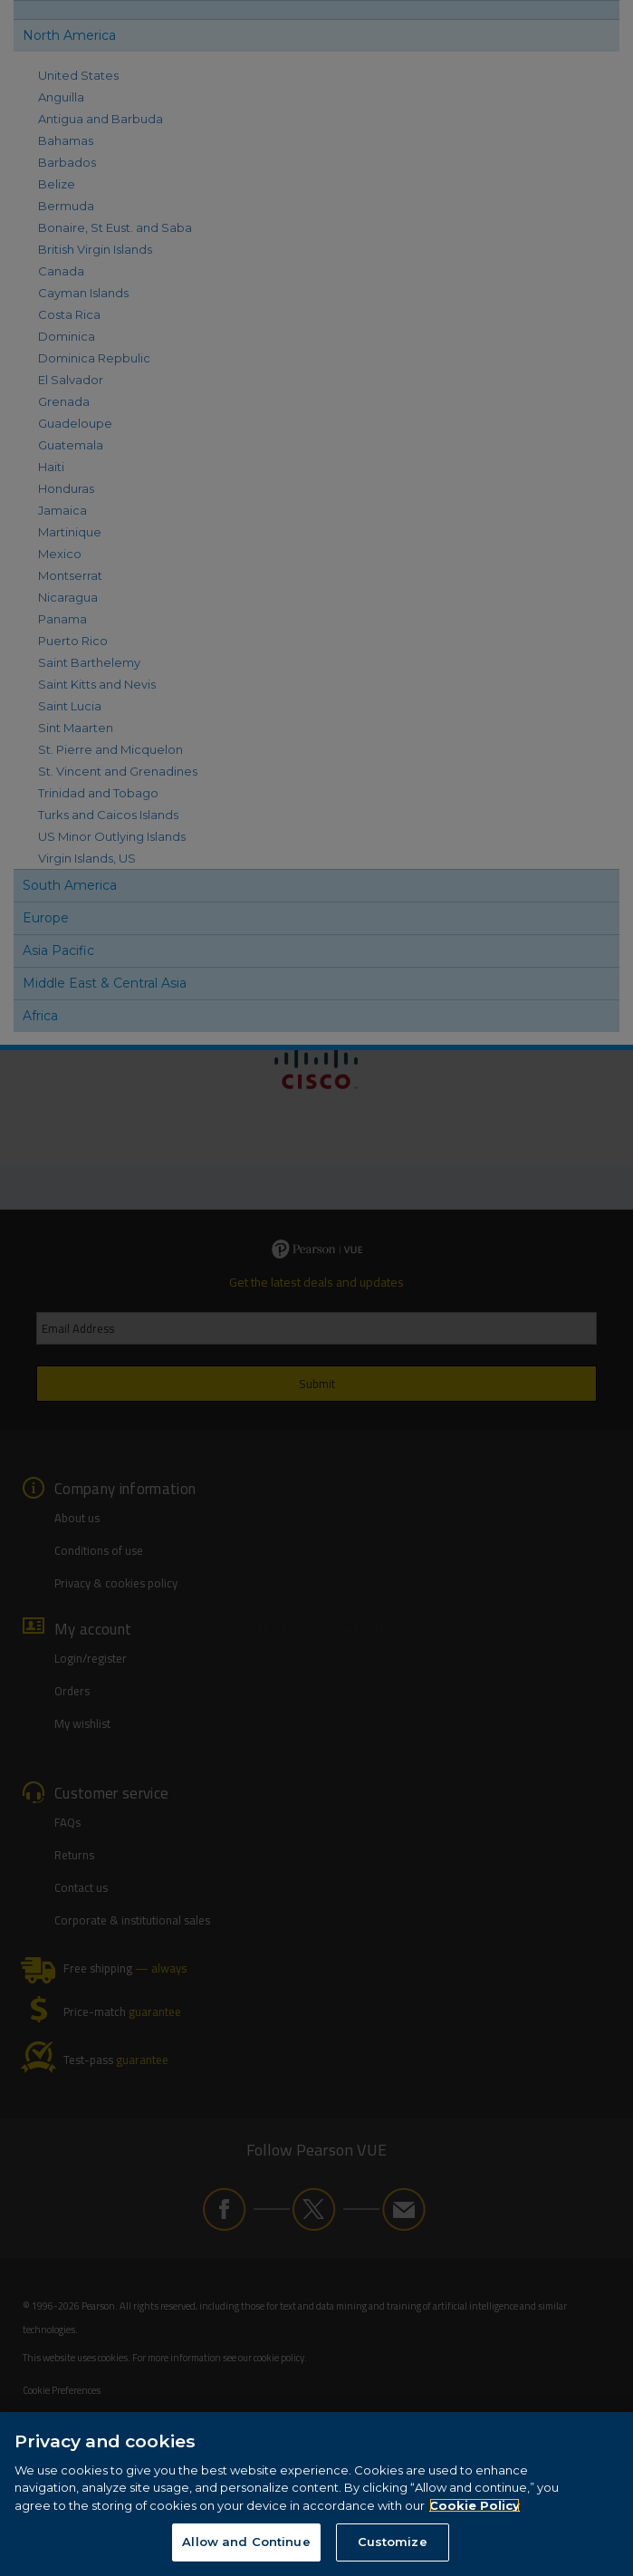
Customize (392, 2544)
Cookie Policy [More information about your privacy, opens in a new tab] (474, 2507)
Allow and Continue (246, 2544)
